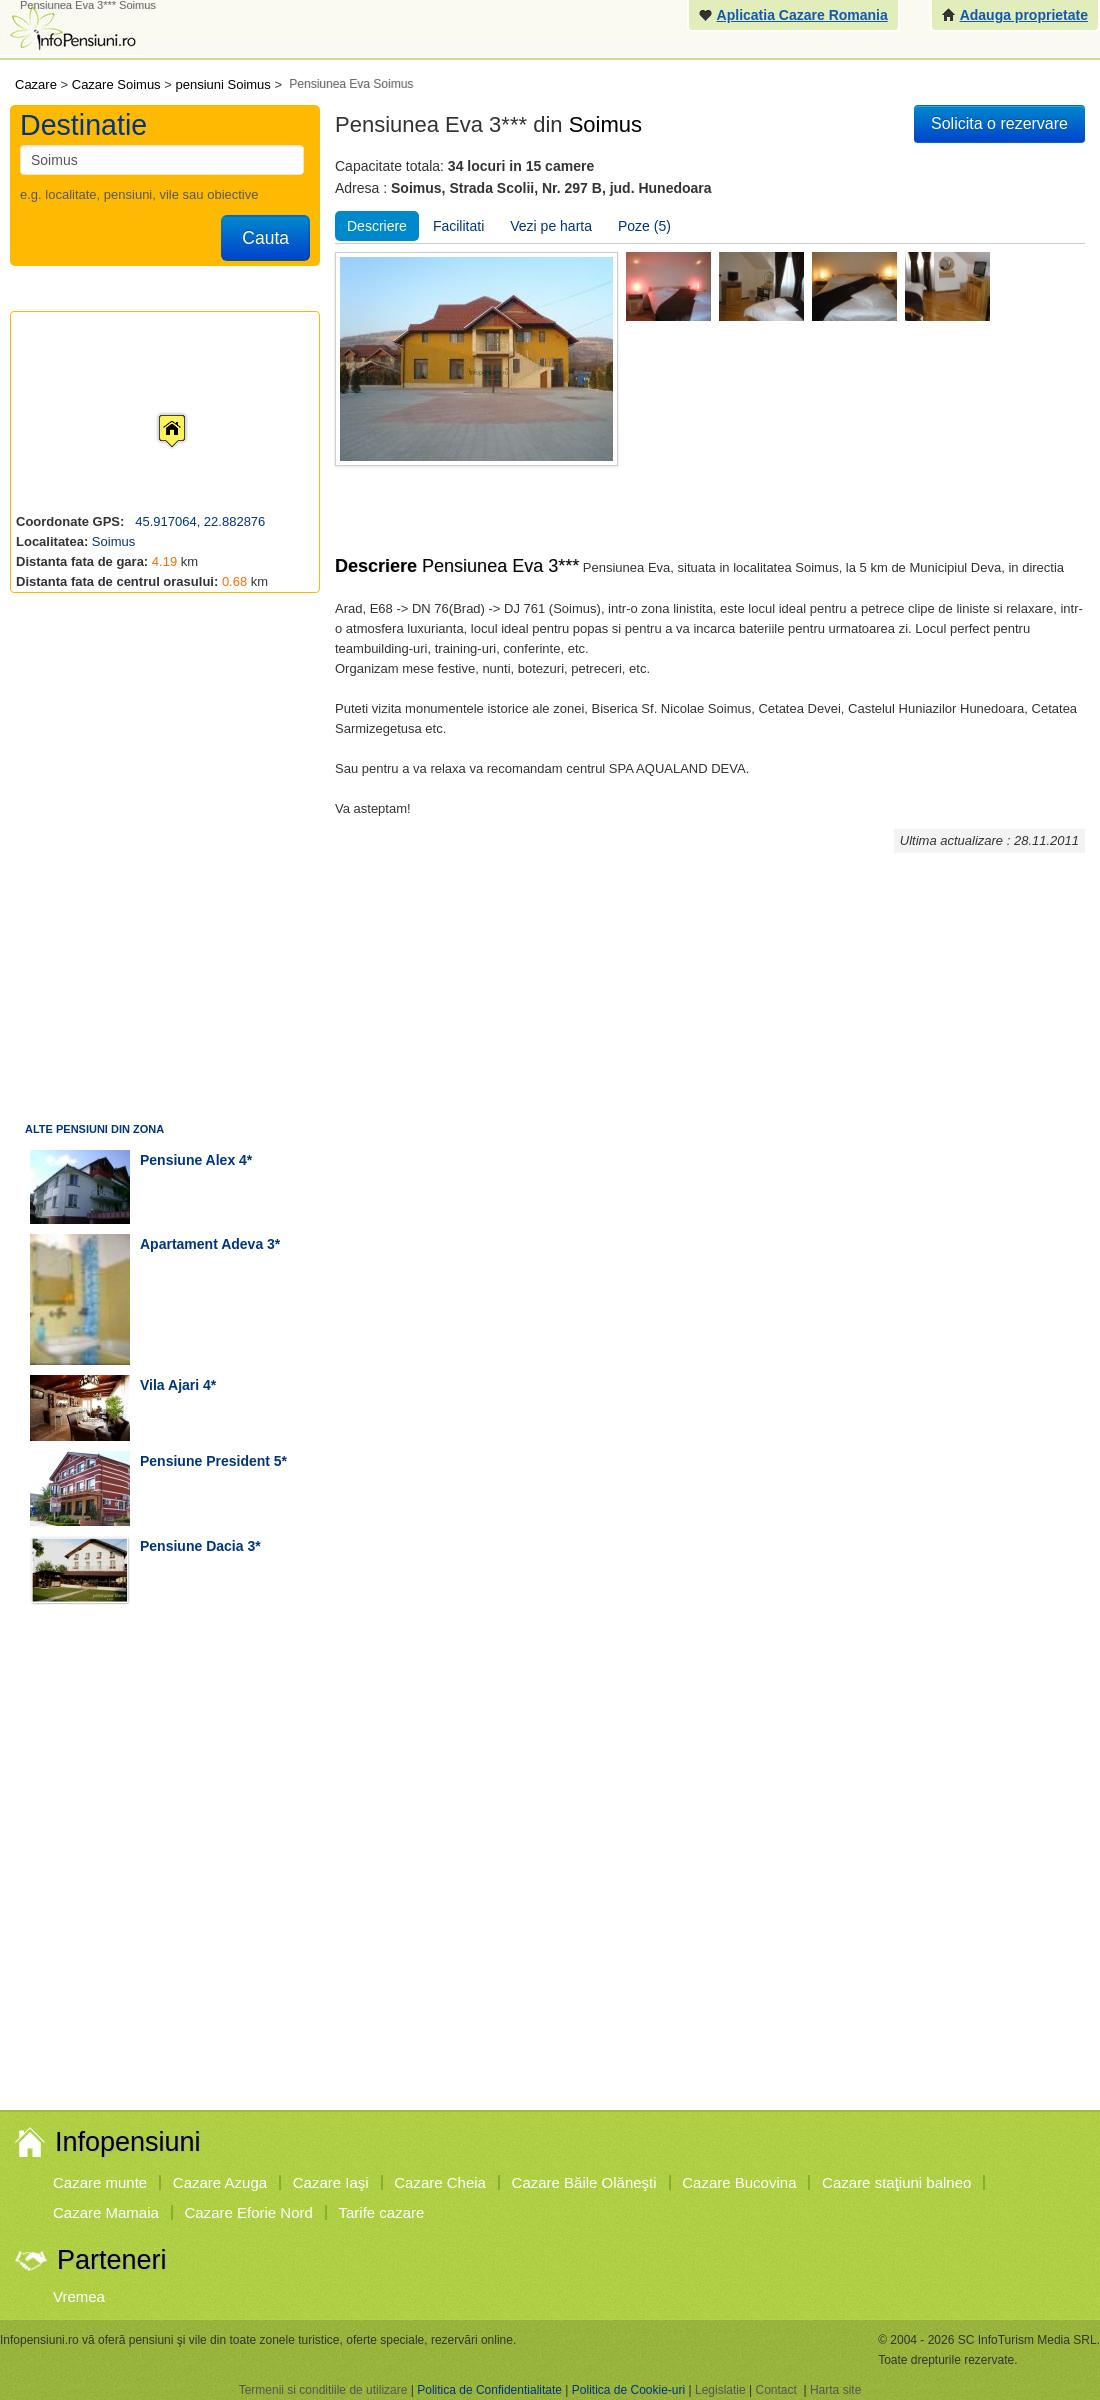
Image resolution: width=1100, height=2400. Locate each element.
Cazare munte (100, 2182)
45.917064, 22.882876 (199, 521)
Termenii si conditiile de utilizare (323, 2390)
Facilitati (458, 226)
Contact (775, 2390)
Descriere (377, 226)
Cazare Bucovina (739, 2182)
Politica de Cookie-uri (628, 2390)
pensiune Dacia (192, 1546)
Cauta (265, 238)
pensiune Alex (187, 1160)
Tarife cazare (382, 2212)
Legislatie (720, 2390)
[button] (156, 412)
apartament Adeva (201, 1244)
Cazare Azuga (220, 2182)
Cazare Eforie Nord (249, 2212)
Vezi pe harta (551, 226)
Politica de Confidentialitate (489, 2390)
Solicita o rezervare (999, 123)
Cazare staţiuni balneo (896, 2182)
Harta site (835, 2390)
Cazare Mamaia (106, 2212)
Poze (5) (644, 226)
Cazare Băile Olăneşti (584, 2182)
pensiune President (205, 1461)
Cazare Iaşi (331, 2182)
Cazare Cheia (440, 2182)
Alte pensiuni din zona (94, 1129)
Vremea (79, 2296)
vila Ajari (169, 1385)
